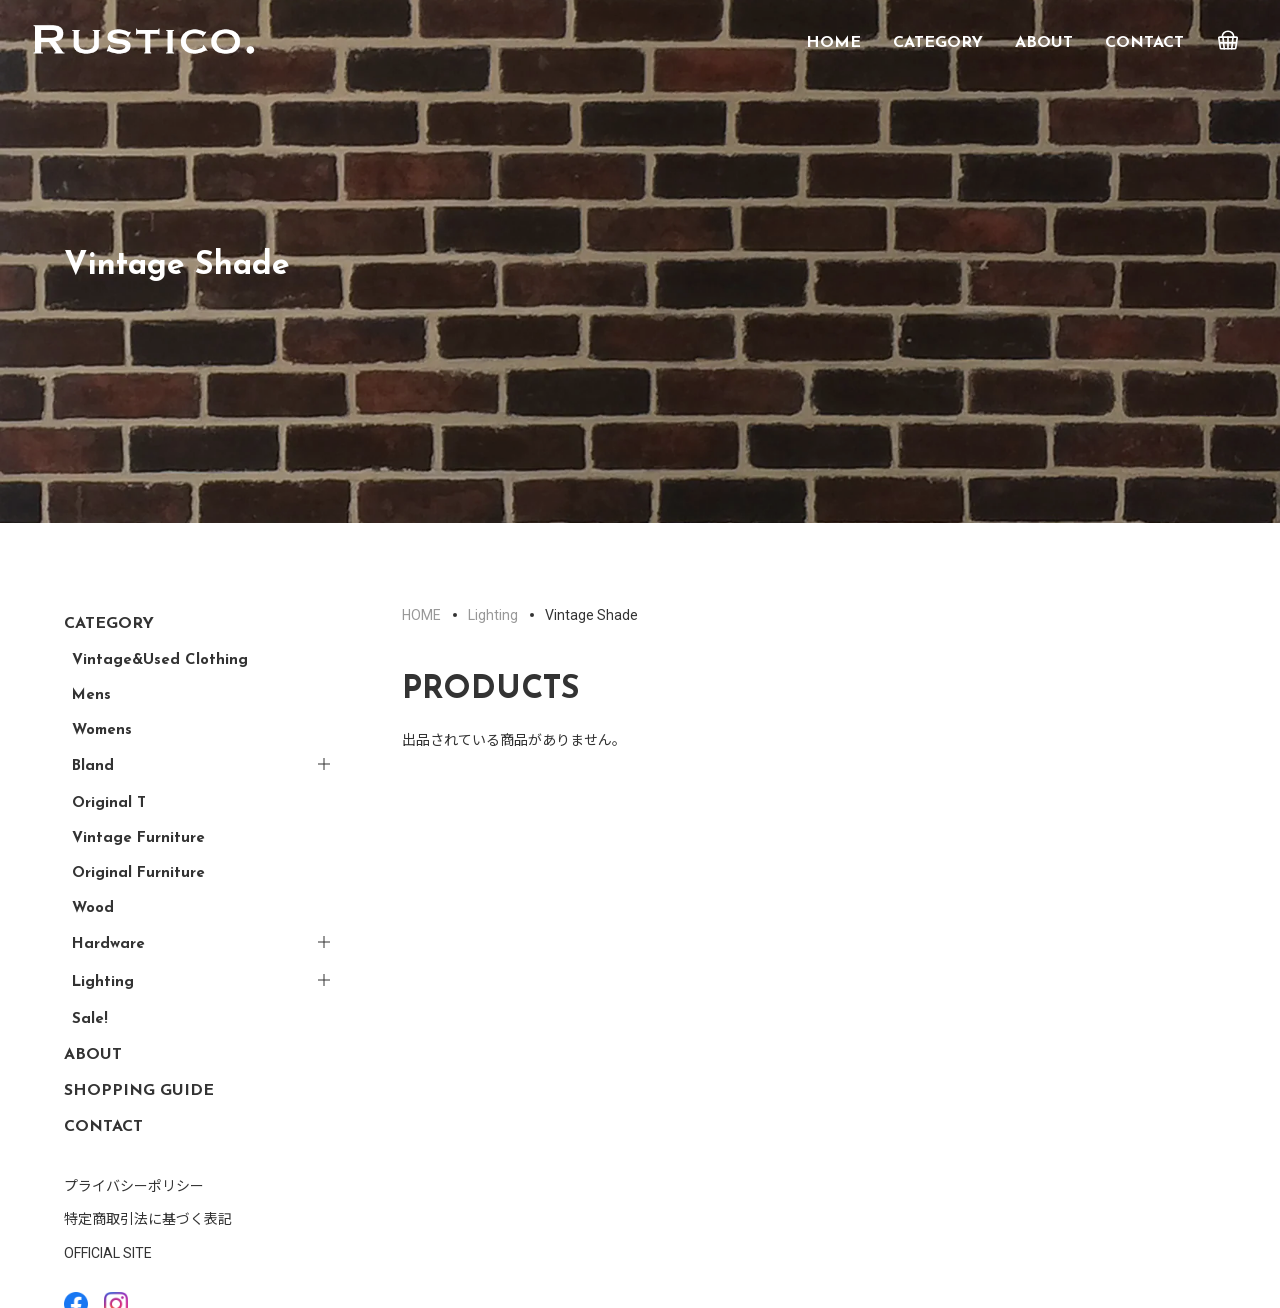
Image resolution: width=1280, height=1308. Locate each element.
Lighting (103, 982)
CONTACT (1144, 43)
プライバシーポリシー (134, 1186)
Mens (91, 695)
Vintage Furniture (138, 838)
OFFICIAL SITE (108, 1253)
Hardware (108, 944)
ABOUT (1044, 43)
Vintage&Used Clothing (160, 660)
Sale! (90, 1019)
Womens (102, 730)
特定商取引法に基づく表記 (148, 1219)
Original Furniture (138, 873)
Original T (109, 803)
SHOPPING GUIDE (139, 1091)
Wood (93, 908)
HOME (833, 43)
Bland (93, 766)
